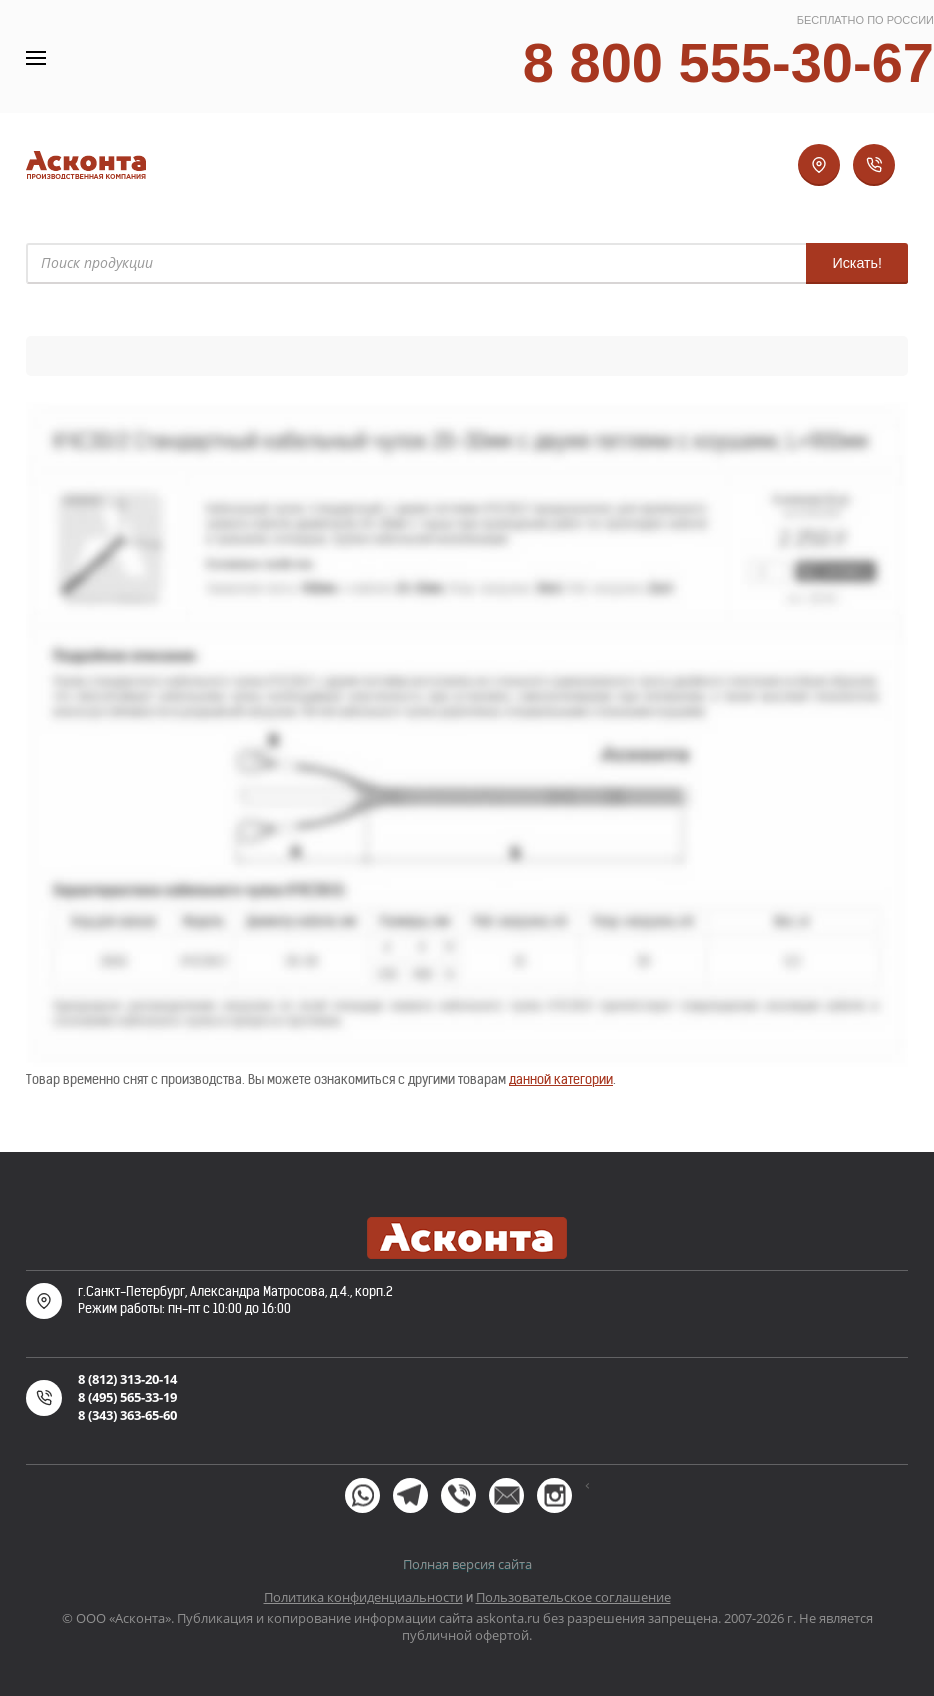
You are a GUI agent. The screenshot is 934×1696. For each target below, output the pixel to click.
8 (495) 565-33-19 (127, 1397)
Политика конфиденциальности (363, 1597)
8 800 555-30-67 (728, 62)
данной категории (561, 1079)
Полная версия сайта (467, 1564)
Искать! (857, 263)
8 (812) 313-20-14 (127, 1379)
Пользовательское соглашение (573, 1597)
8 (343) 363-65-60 (127, 1415)
